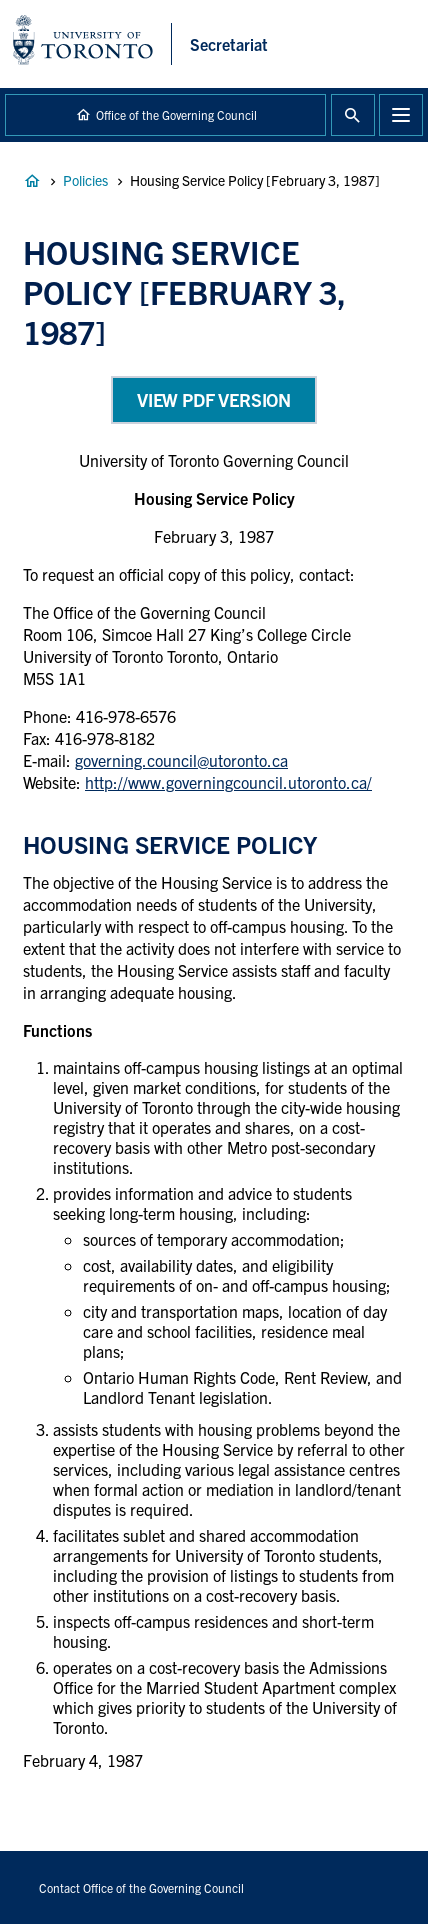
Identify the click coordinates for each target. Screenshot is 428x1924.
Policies (85, 180)
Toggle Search (353, 115)
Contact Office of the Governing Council (141, 1887)
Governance (32, 181)
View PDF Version (214, 399)
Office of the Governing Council (176, 114)
